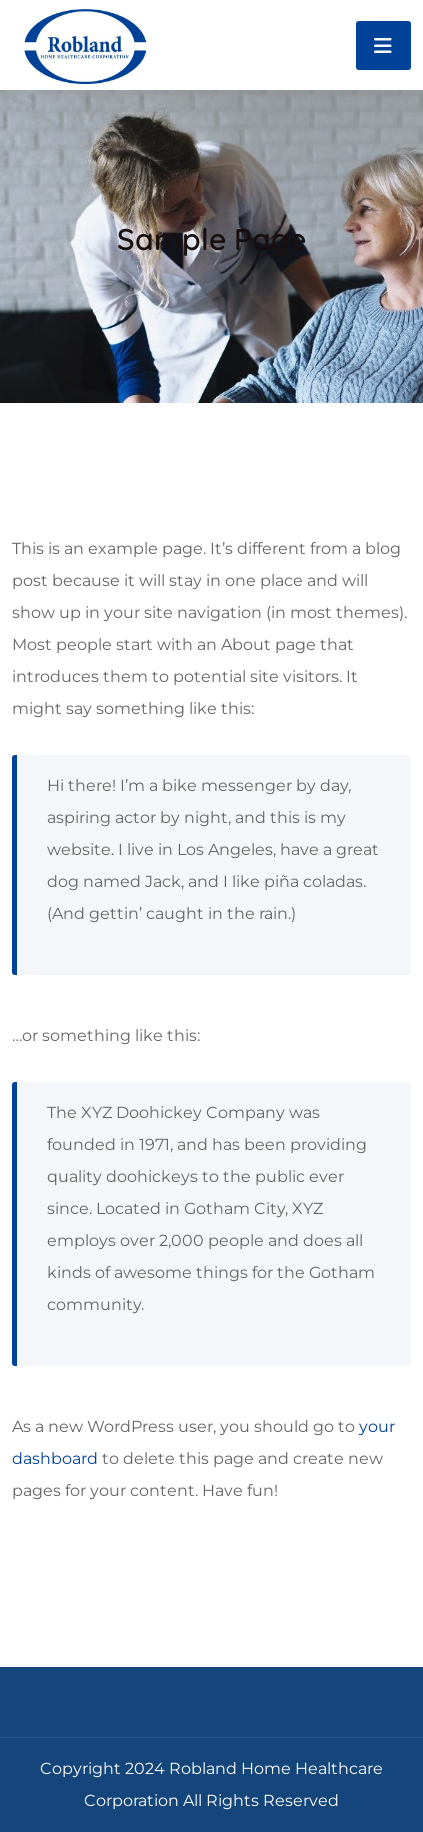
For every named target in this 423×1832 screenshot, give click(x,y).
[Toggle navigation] (383, 45)
